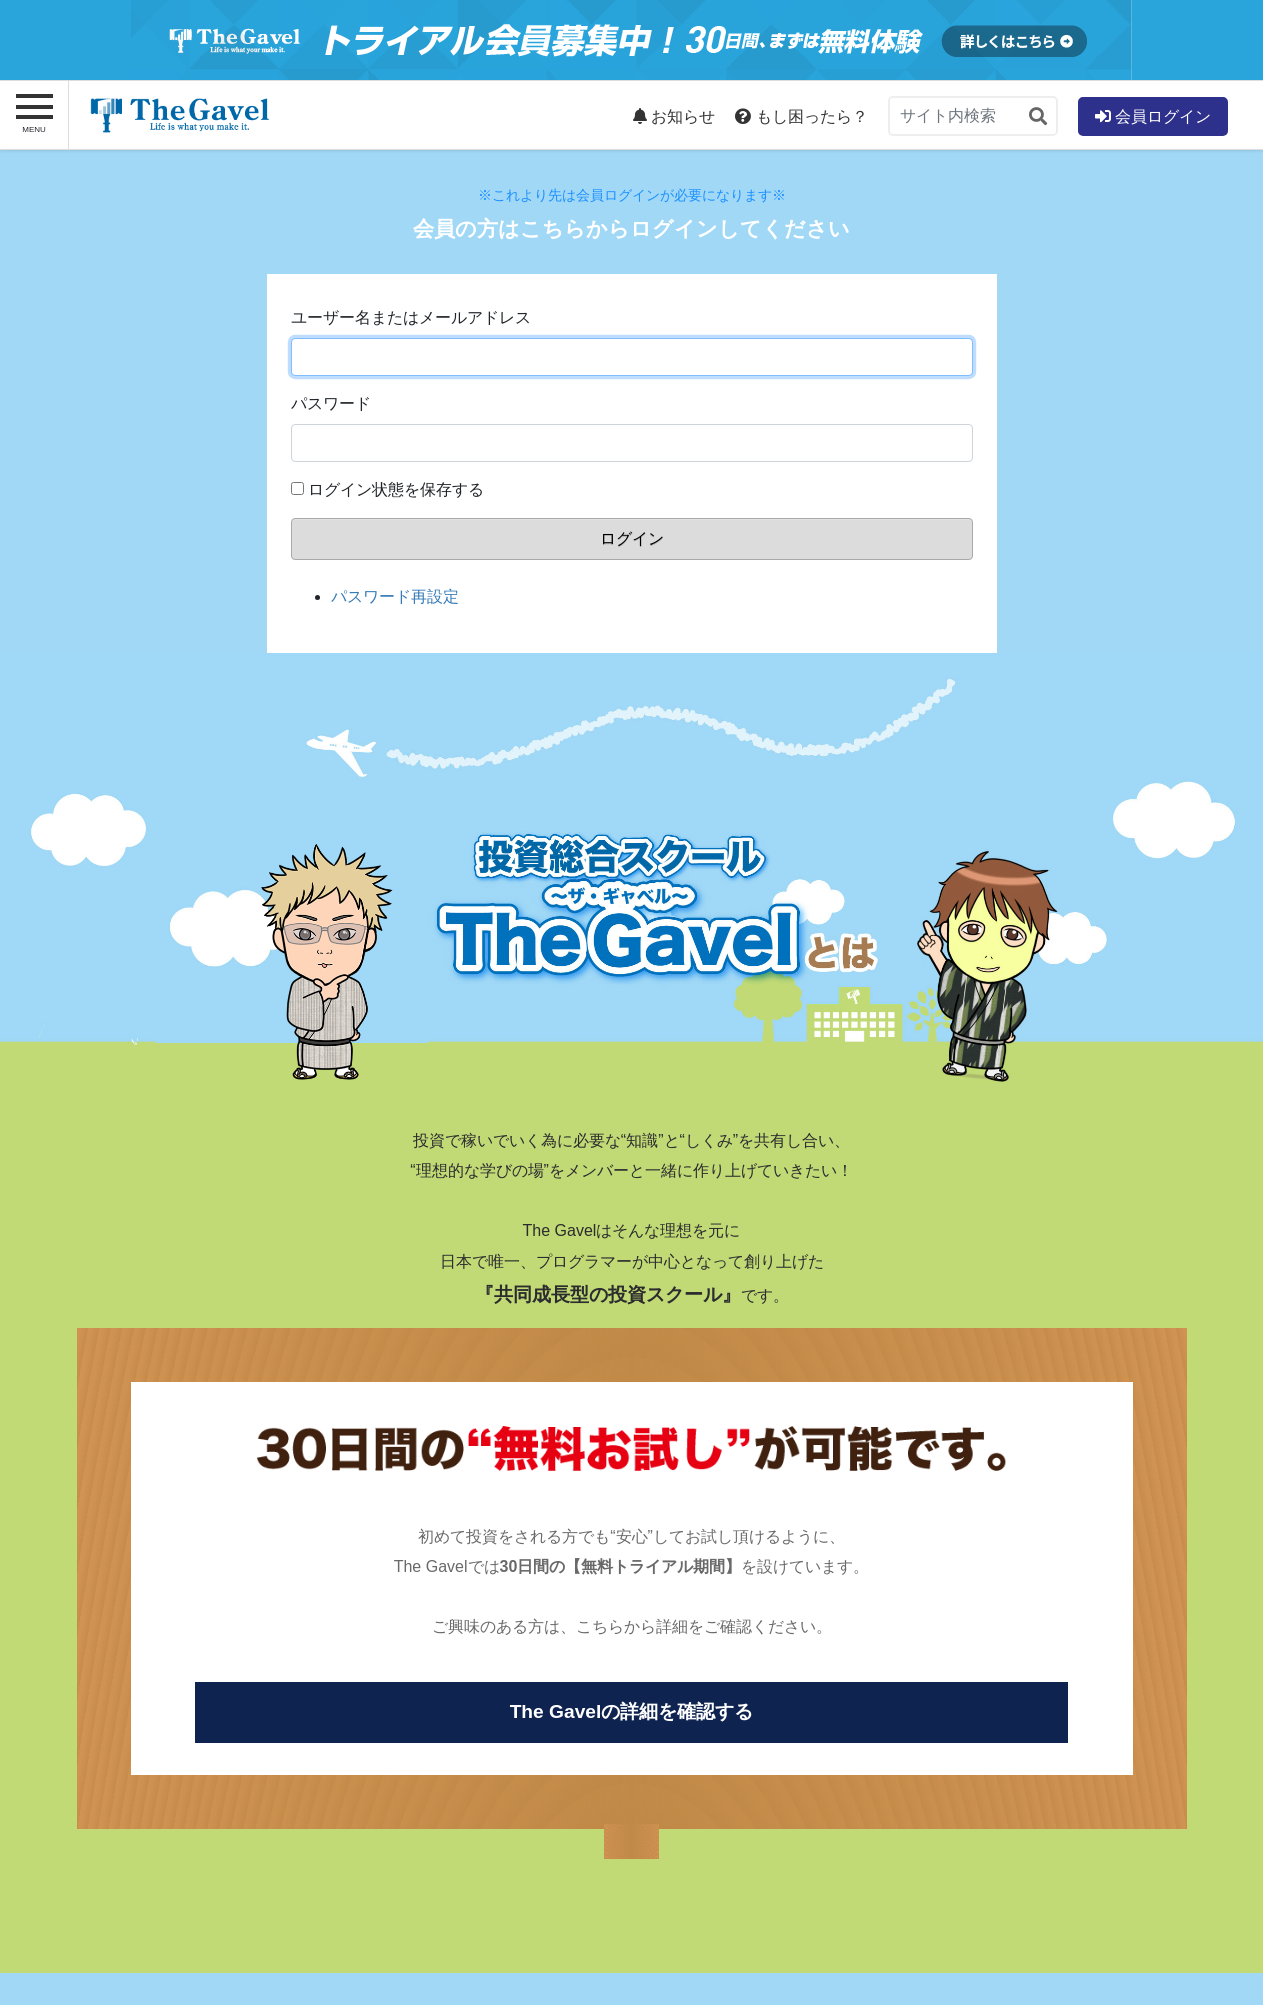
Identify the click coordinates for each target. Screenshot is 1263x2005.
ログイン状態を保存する (396, 489)
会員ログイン (1153, 116)
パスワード (331, 403)
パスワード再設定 (395, 596)
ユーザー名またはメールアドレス (411, 317)
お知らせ (674, 116)
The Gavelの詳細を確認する (632, 1711)
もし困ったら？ (801, 116)
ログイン (632, 538)
